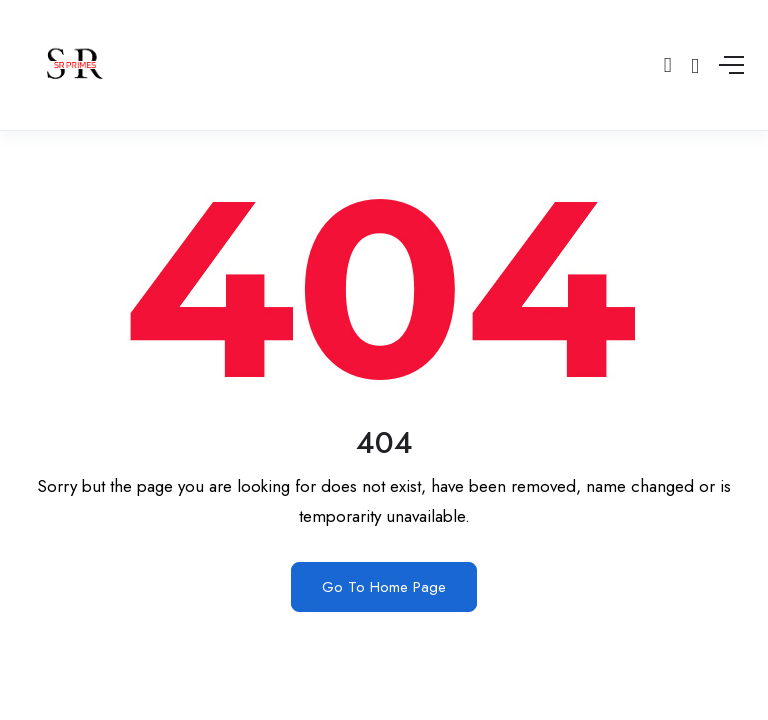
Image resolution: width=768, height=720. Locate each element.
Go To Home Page (384, 587)
